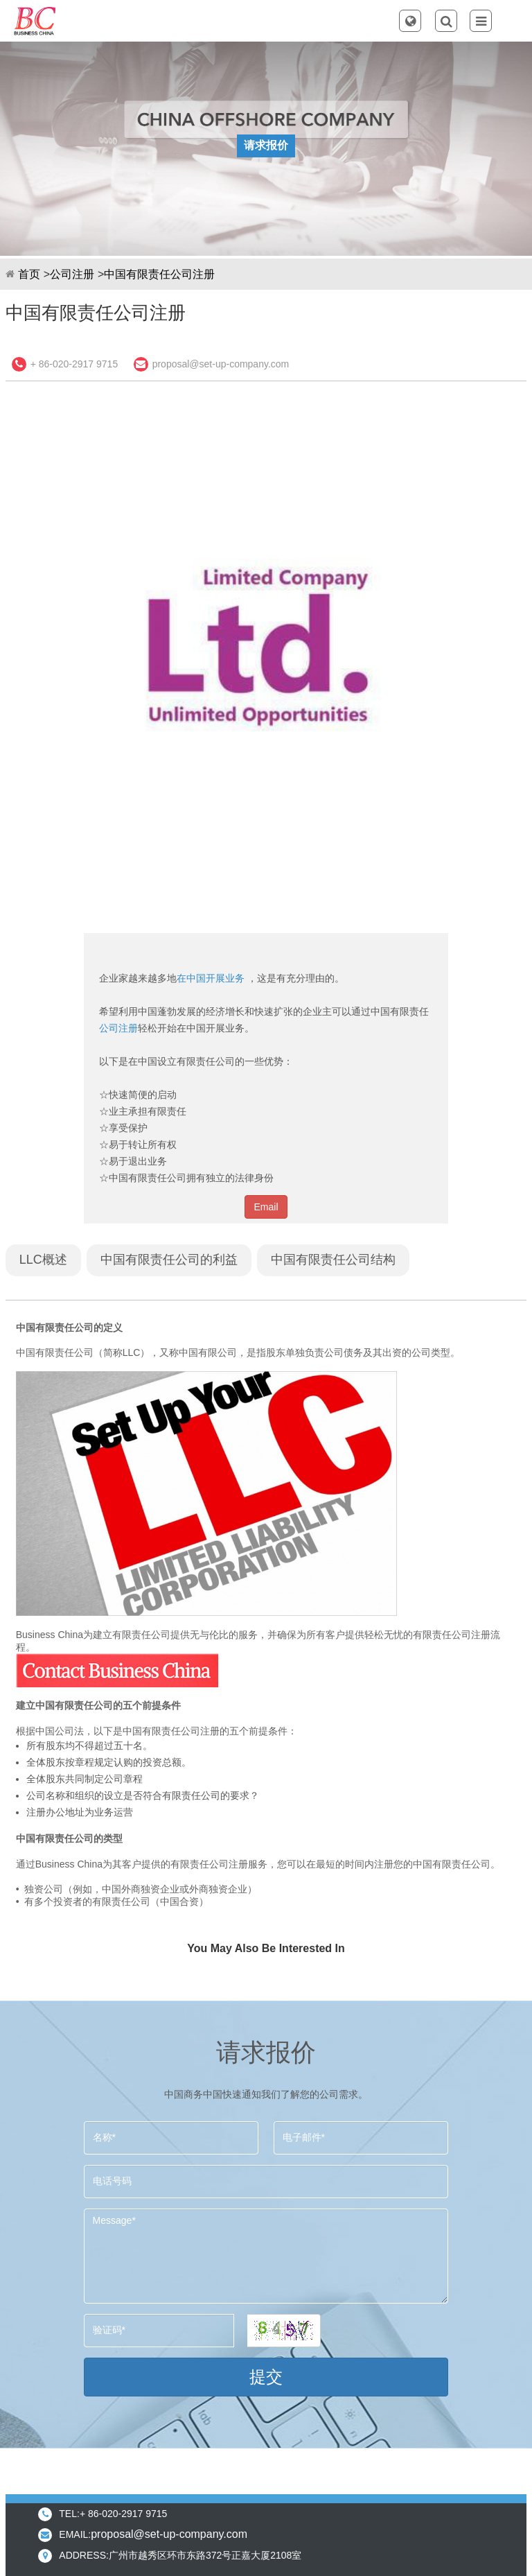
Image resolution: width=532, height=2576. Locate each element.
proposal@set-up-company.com (221, 363)
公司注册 (72, 274)
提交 (266, 2376)
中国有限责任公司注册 (159, 274)
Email (266, 1206)
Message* (266, 2256)
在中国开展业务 (211, 978)
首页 (29, 274)
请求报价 (266, 145)
